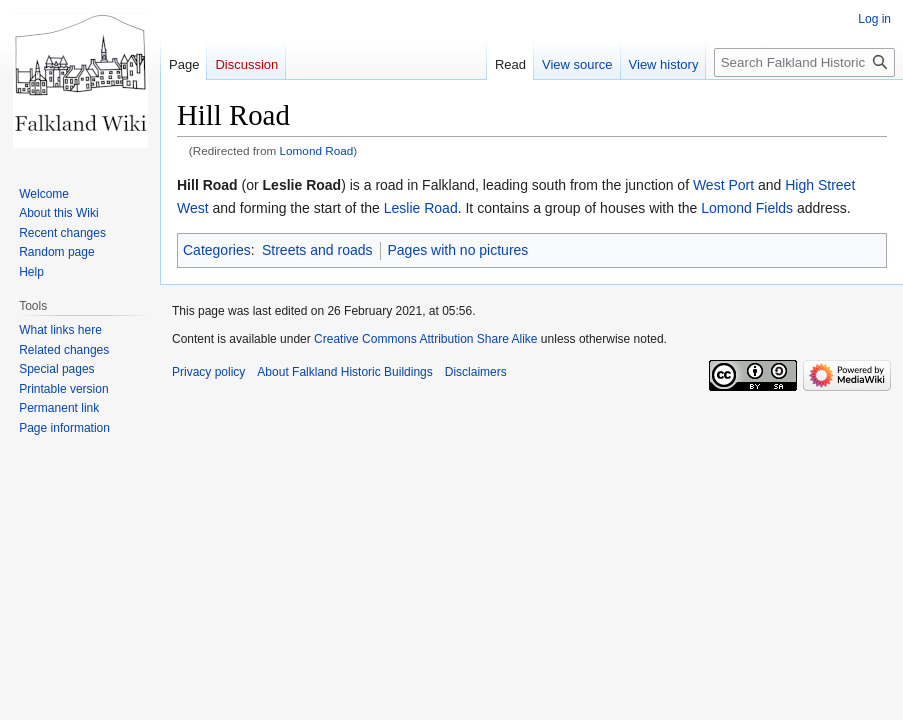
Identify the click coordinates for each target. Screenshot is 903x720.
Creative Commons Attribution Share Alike (425, 339)
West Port (723, 185)
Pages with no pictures (458, 250)
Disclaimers (476, 372)
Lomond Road (317, 150)
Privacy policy (208, 372)
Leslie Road (421, 208)
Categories (217, 250)
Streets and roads (317, 250)
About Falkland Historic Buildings (344, 372)
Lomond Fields (747, 208)
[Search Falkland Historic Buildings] (804, 62)
